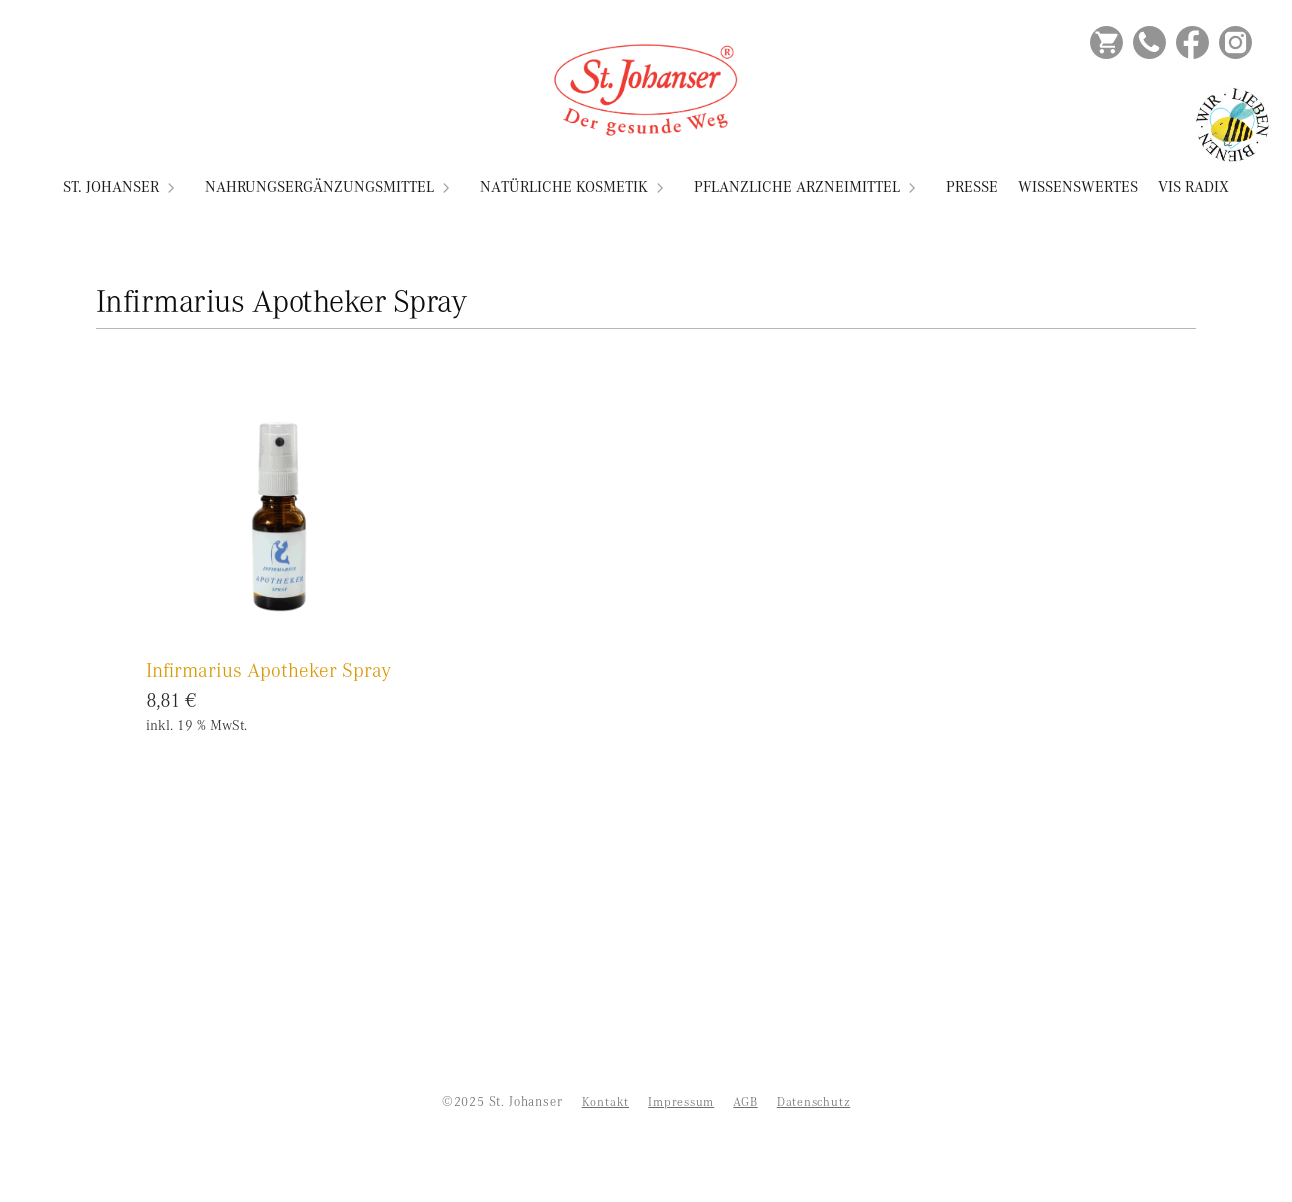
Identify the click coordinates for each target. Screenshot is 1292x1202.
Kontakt (605, 1101)
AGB (745, 1101)
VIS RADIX (1193, 186)
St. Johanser (111, 186)
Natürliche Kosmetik (564, 186)
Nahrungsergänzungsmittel (319, 186)
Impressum (681, 1101)
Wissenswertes (1078, 186)
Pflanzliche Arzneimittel (797, 186)
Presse (972, 186)
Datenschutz (814, 1101)
